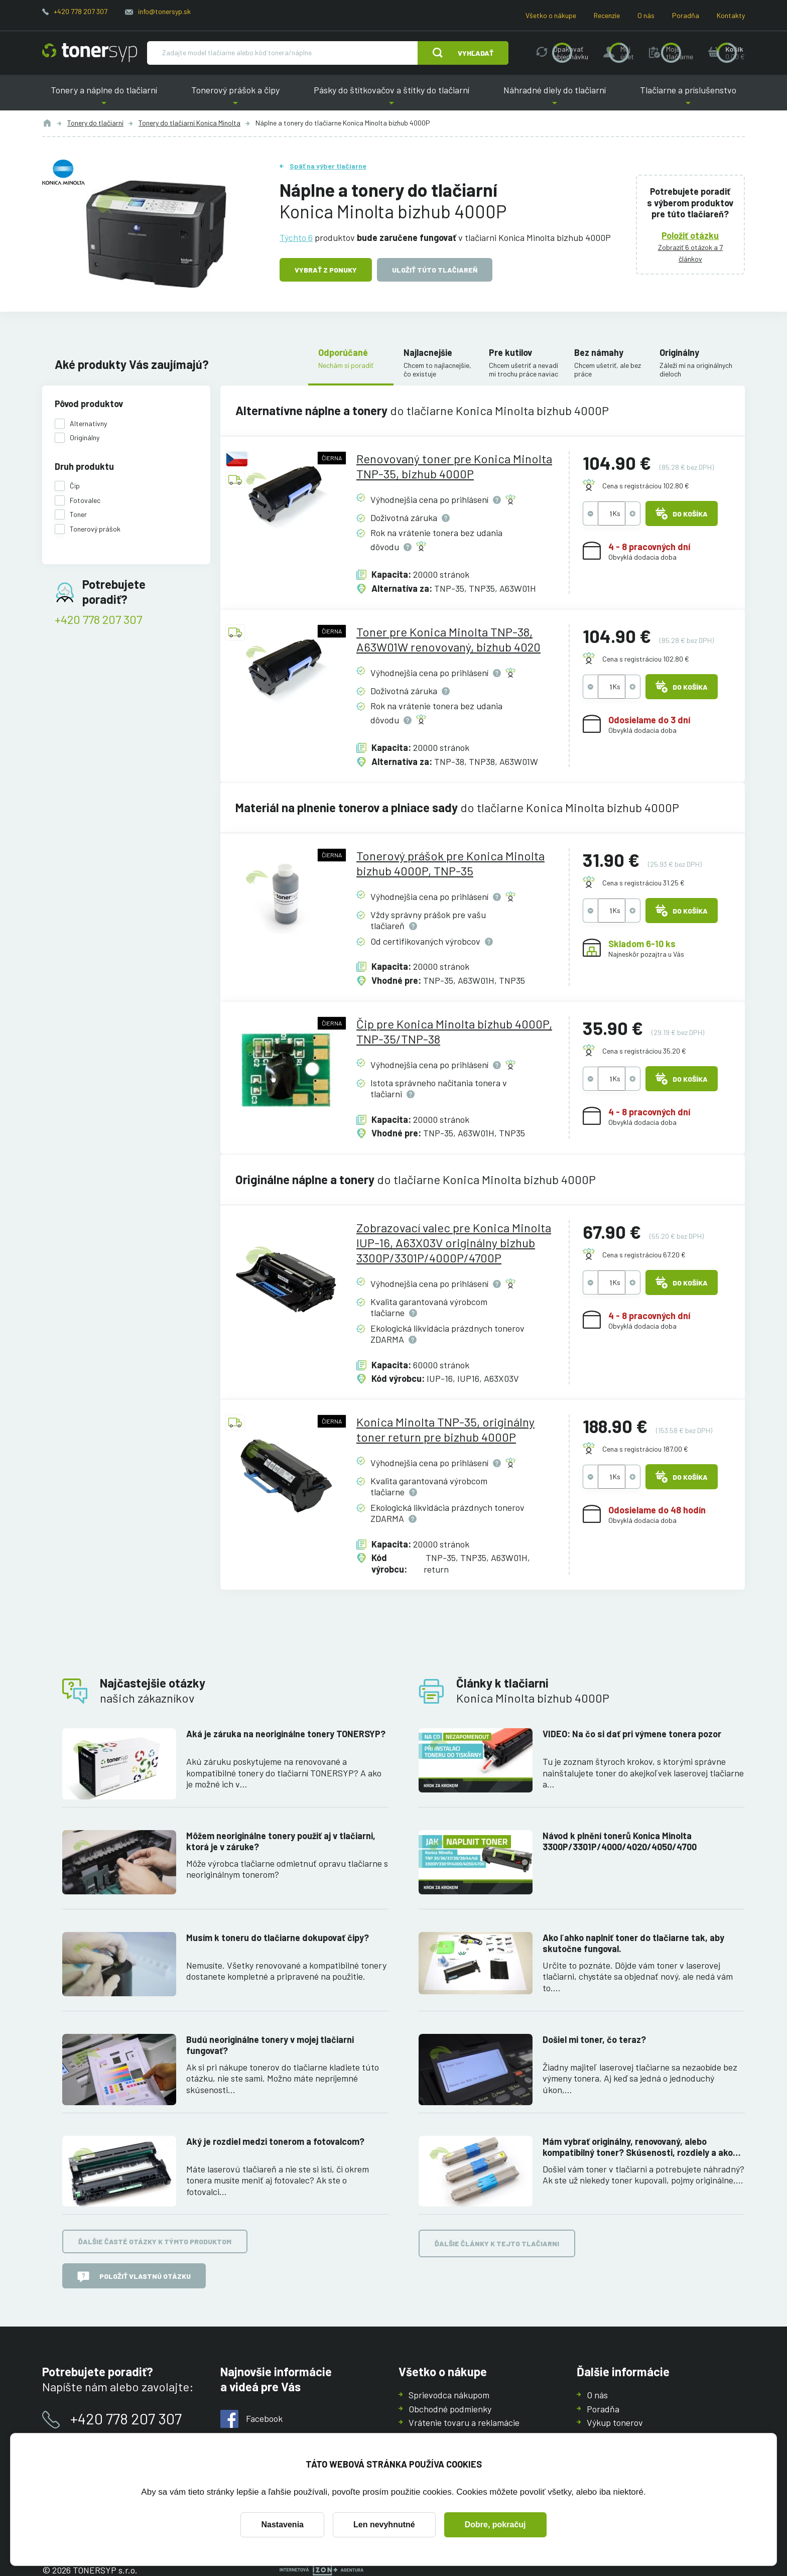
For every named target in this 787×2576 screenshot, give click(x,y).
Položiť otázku (690, 234)
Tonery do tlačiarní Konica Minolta (189, 122)
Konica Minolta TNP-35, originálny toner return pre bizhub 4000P (445, 1429)
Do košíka (681, 513)
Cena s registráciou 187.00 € (645, 1449)
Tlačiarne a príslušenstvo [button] (688, 97)
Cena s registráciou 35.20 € (644, 1051)
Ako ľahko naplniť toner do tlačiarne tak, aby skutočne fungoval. (633, 1943)
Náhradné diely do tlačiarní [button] (554, 97)
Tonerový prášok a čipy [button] (235, 97)
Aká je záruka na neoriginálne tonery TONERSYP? (285, 1733)
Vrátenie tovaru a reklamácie (464, 2422)
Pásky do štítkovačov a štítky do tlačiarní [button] (391, 97)
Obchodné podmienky (450, 2408)
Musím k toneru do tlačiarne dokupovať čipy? (277, 1937)
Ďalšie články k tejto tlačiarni (497, 2244)
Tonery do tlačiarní (95, 122)
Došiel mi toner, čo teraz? (594, 2039)
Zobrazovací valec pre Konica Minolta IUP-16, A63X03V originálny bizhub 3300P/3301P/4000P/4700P (453, 1242)
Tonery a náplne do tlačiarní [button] (104, 97)
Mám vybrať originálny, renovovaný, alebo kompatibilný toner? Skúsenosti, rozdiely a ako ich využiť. (638, 2147)
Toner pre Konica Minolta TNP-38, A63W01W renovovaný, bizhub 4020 (448, 639)
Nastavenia (282, 2524)
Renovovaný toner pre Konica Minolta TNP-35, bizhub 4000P (454, 466)
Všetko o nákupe (551, 15)
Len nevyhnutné (384, 2524)
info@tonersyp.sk (164, 11)
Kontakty (731, 15)
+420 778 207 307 (80, 11)
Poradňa (685, 15)
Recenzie (607, 15)
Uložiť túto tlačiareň (434, 270)
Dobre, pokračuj (495, 2524)
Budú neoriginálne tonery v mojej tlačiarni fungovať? (270, 2045)
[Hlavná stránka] (89, 52)
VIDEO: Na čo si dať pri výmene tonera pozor (632, 1733)
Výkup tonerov (615, 2422)
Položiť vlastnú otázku (134, 2277)
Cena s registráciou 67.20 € (644, 1254)
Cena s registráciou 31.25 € (643, 882)
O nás (645, 15)
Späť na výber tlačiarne (328, 166)
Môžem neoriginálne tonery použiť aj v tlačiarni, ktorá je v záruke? (280, 1841)
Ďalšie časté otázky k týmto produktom (154, 2242)
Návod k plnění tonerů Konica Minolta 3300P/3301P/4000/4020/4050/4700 (620, 1841)
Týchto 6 (296, 236)
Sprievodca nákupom (449, 2394)
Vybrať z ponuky (326, 270)
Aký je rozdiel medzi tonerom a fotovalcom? (275, 2141)
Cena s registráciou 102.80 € (645, 485)
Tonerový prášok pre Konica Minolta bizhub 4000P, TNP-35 (450, 863)
